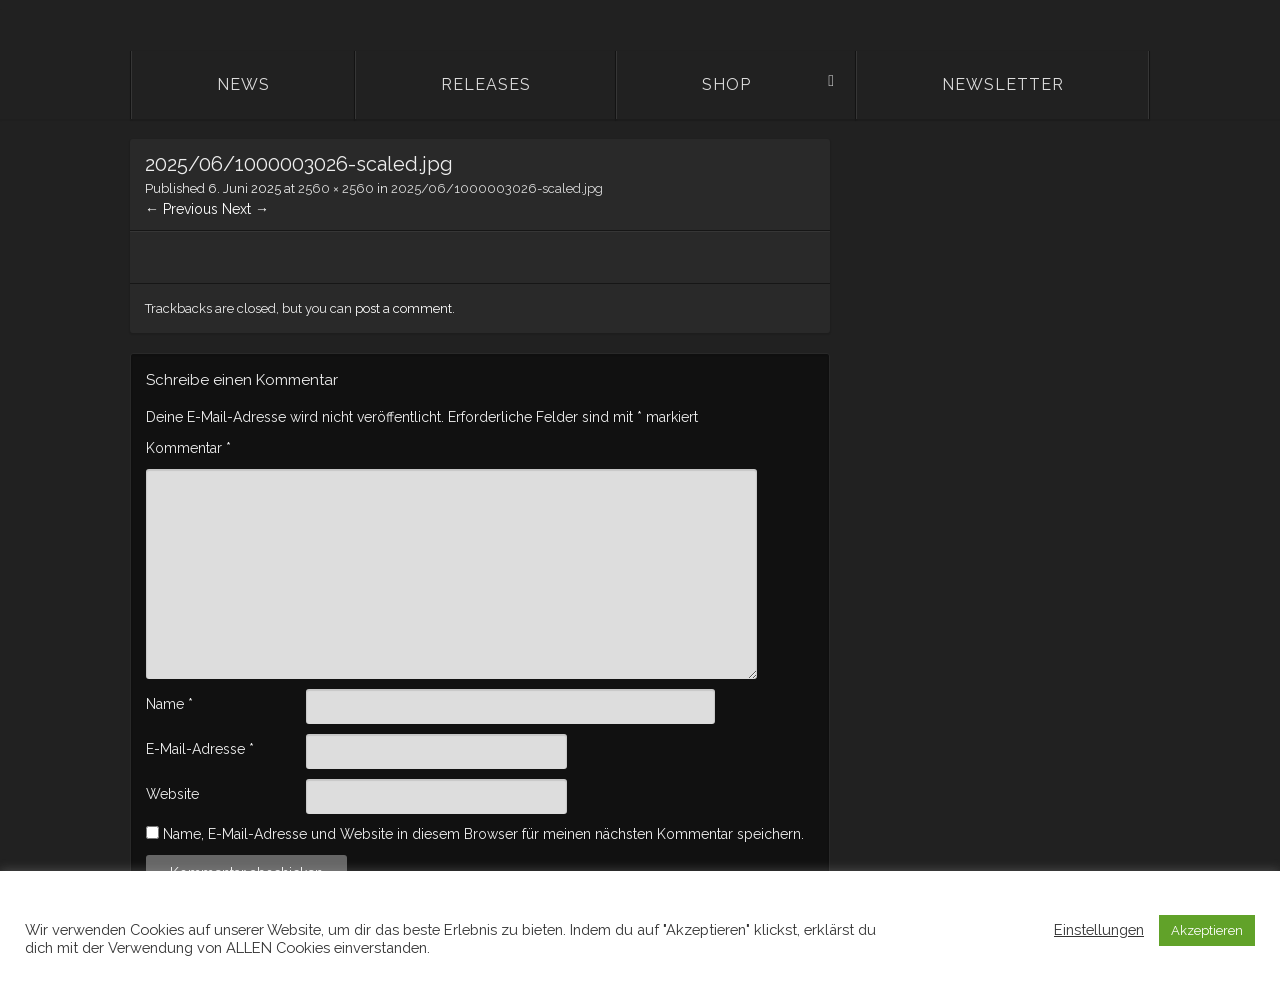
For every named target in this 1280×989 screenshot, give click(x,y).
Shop (726, 84)
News (243, 84)
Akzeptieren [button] (1207, 930)
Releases (486, 84)
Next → (245, 209)
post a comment (403, 308)
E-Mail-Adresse (200, 749)
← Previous (181, 209)
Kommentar (188, 448)
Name (169, 704)
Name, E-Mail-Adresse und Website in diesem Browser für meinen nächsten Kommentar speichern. (483, 834)
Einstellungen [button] (1099, 929)
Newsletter (1003, 84)
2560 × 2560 (336, 188)
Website (172, 794)
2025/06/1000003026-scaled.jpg (497, 188)
